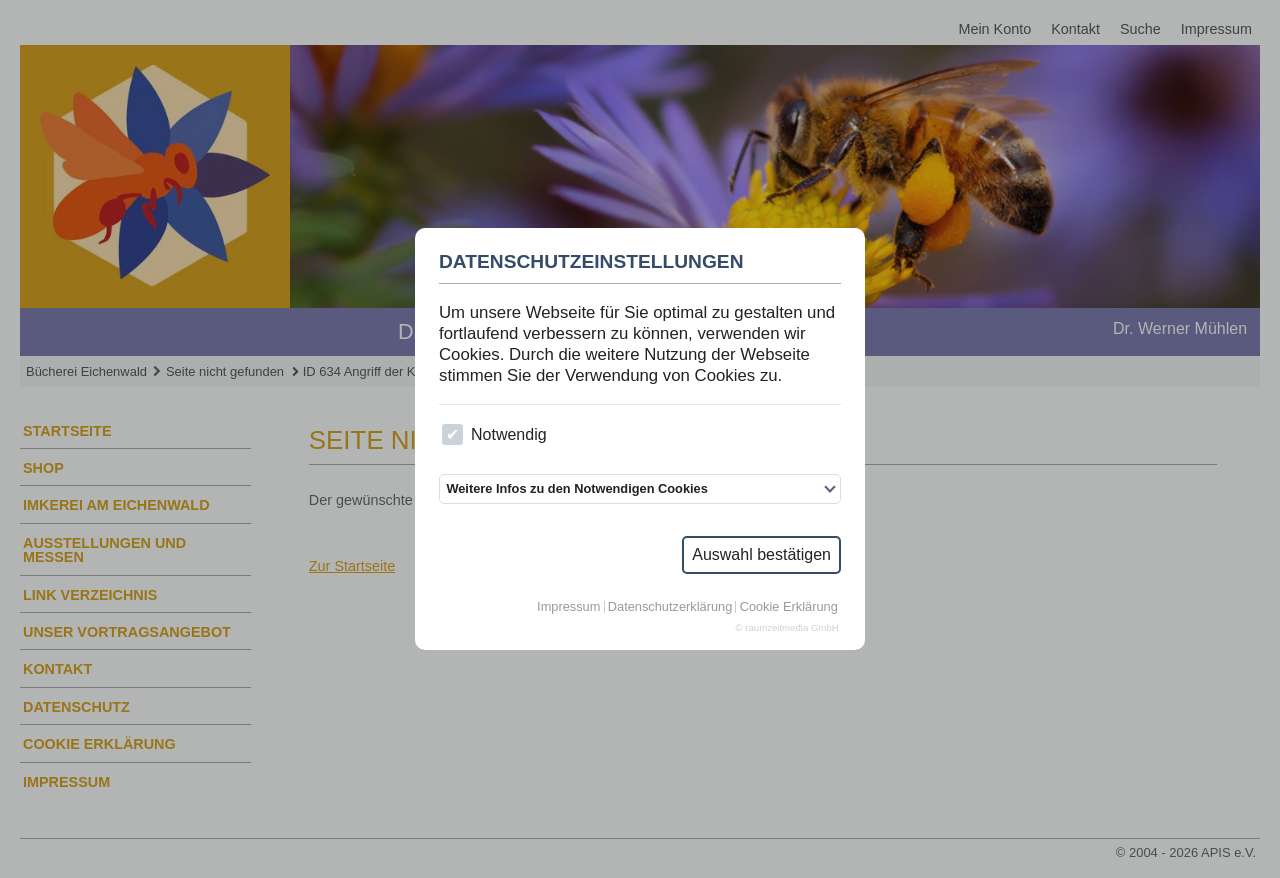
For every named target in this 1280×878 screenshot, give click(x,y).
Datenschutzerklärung (670, 607)
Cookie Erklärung (789, 607)
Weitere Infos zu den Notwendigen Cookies (576, 488)
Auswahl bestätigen (761, 554)
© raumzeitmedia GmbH (787, 628)
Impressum (568, 607)
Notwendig (494, 434)
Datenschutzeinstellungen (591, 262)
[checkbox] (452, 434)
